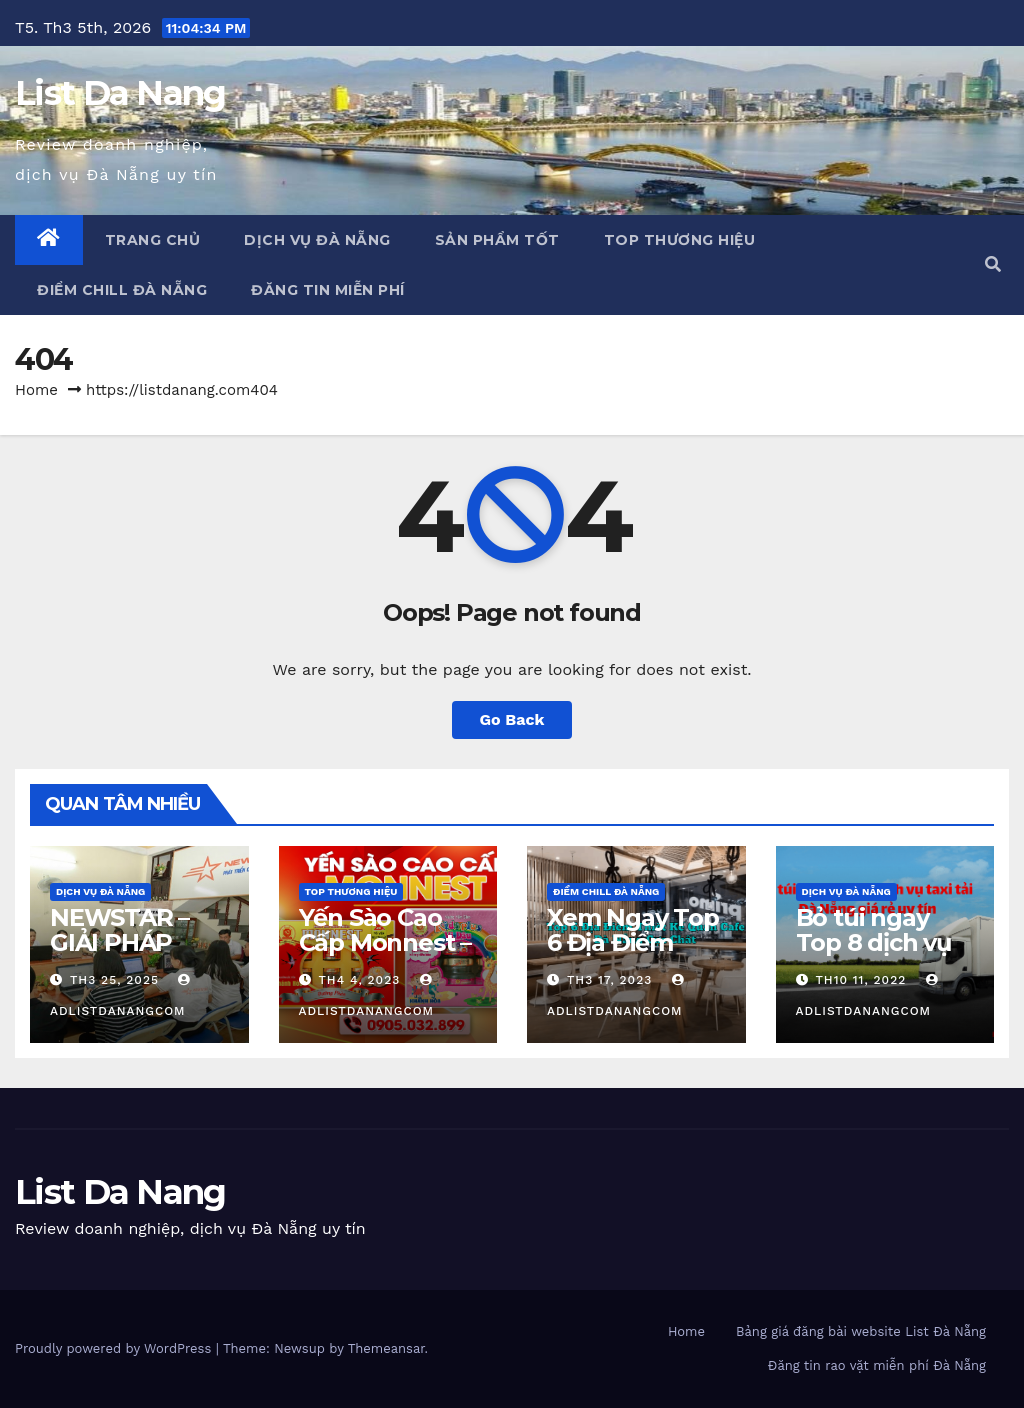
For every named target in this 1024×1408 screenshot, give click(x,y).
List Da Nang (120, 93)
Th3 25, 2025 (114, 980)
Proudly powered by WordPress (115, 1348)
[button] (993, 264)
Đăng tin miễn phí (328, 290)
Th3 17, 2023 (609, 980)
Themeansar (386, 1348)
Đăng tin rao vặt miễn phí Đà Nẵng (877, 1365)
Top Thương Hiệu (680, 240)
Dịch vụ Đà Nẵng (317, 240)
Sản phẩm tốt (497, 240)
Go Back (512, 719)
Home (36, 390)
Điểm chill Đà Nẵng (122, 290)
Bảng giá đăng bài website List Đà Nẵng (861, 1331)
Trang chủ (153, 240)
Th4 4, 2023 (359, 980)
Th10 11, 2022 (860, 980)
